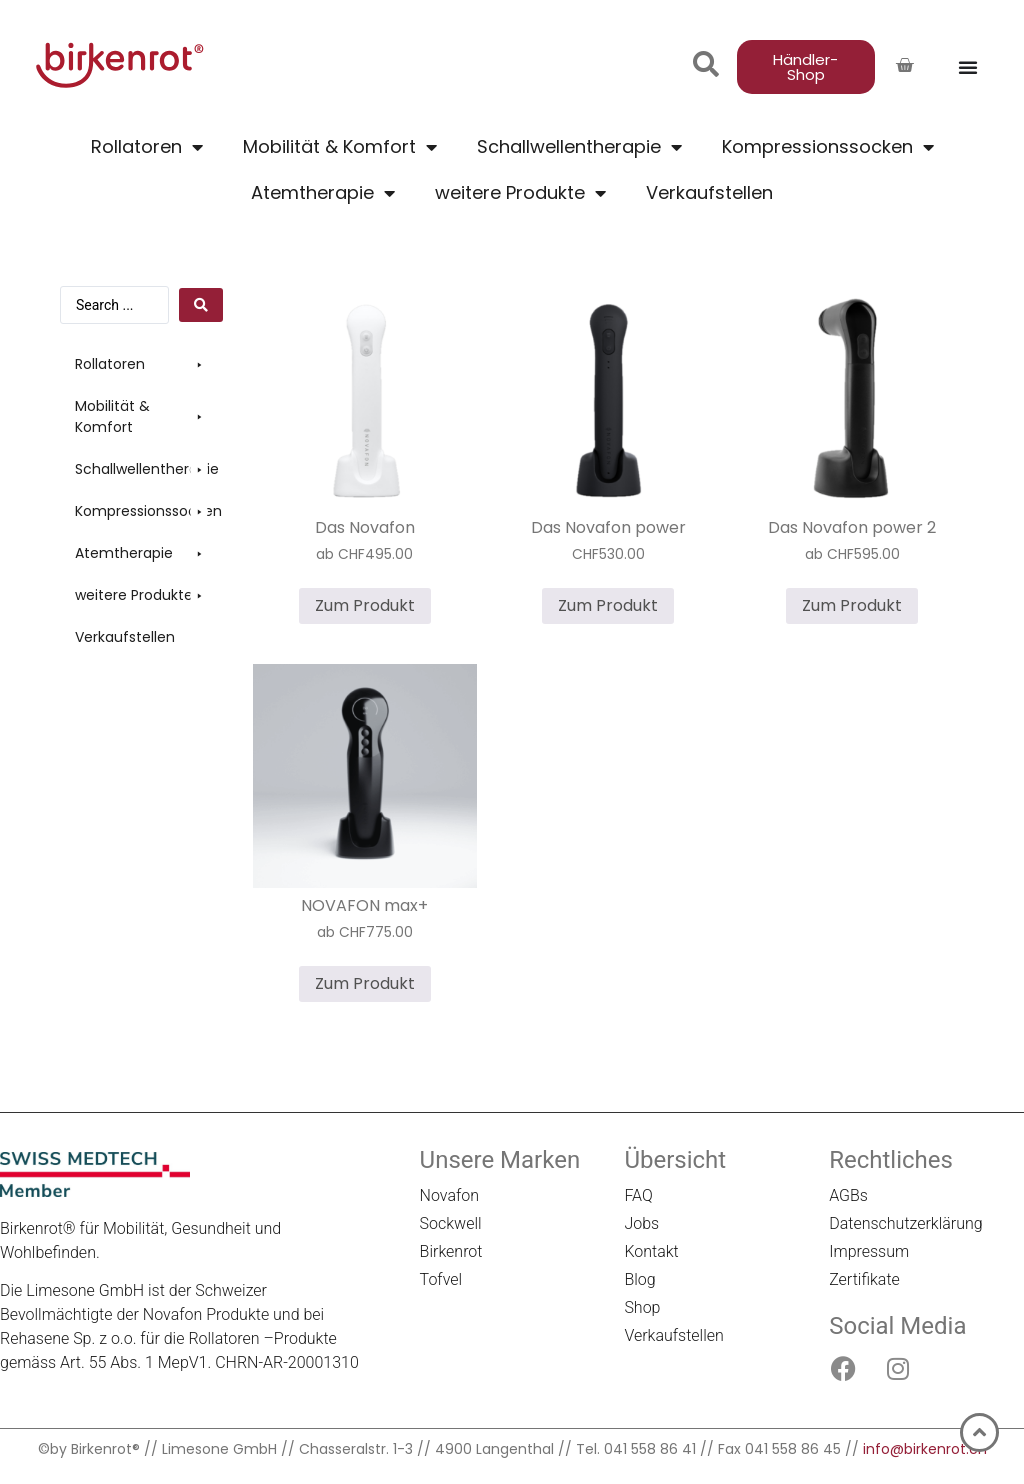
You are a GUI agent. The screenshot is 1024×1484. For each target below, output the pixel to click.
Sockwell (451, 1223)
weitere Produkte (520, 193)
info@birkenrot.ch (925, 1449)
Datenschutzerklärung (906, 1223)
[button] (141, 364)
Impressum (869, 1251)
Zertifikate (864, 1279)
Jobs (641, 1223)
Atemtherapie (323, 193)
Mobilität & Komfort (340, 147)
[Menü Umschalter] (968, 67)
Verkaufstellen (709, 192)
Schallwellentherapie (579, 147)
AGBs (848, 1195)
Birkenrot (451, 1251)
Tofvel (441, 1279)
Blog (639, 1279)
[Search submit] (201, 305)
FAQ (638, 1195)
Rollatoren (147, 147)
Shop (642, 1307)
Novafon (449, 1195)
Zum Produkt (365, 605)
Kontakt (651, 1251)
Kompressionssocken (828, 147)
